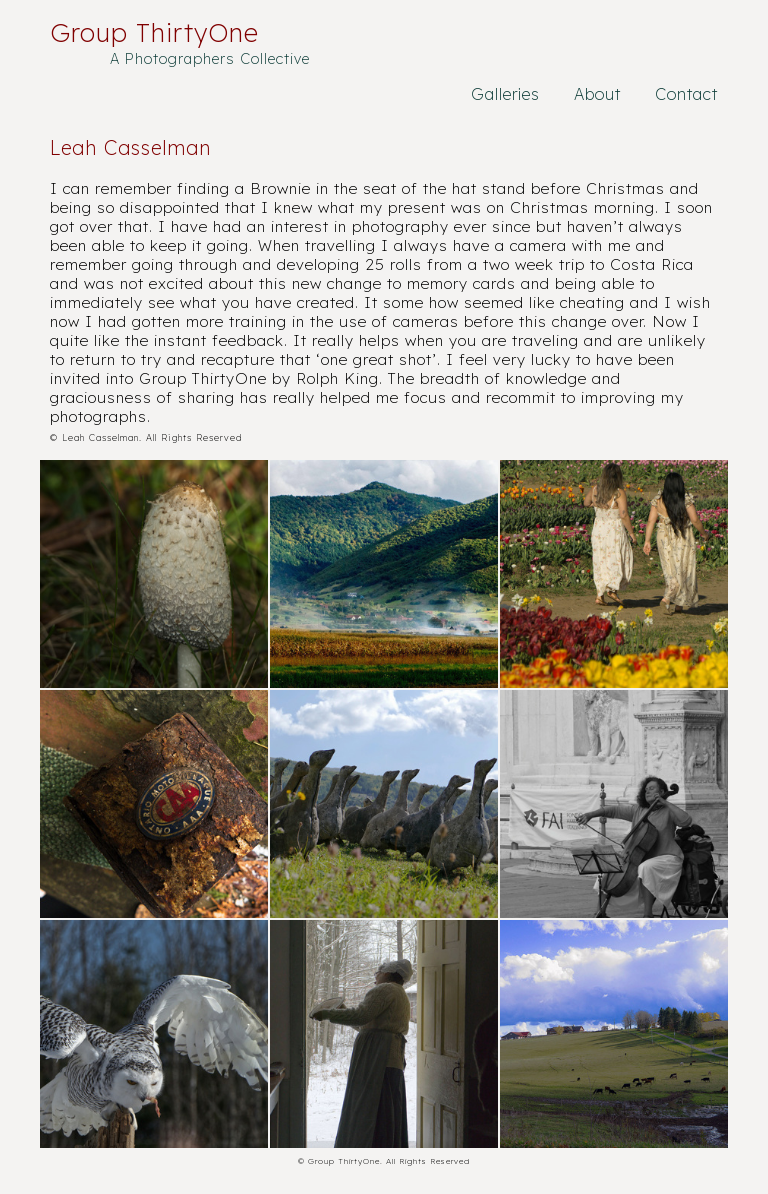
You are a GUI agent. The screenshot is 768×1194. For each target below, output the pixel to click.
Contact (686, 94)
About (597, 94)
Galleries (505, 94)
